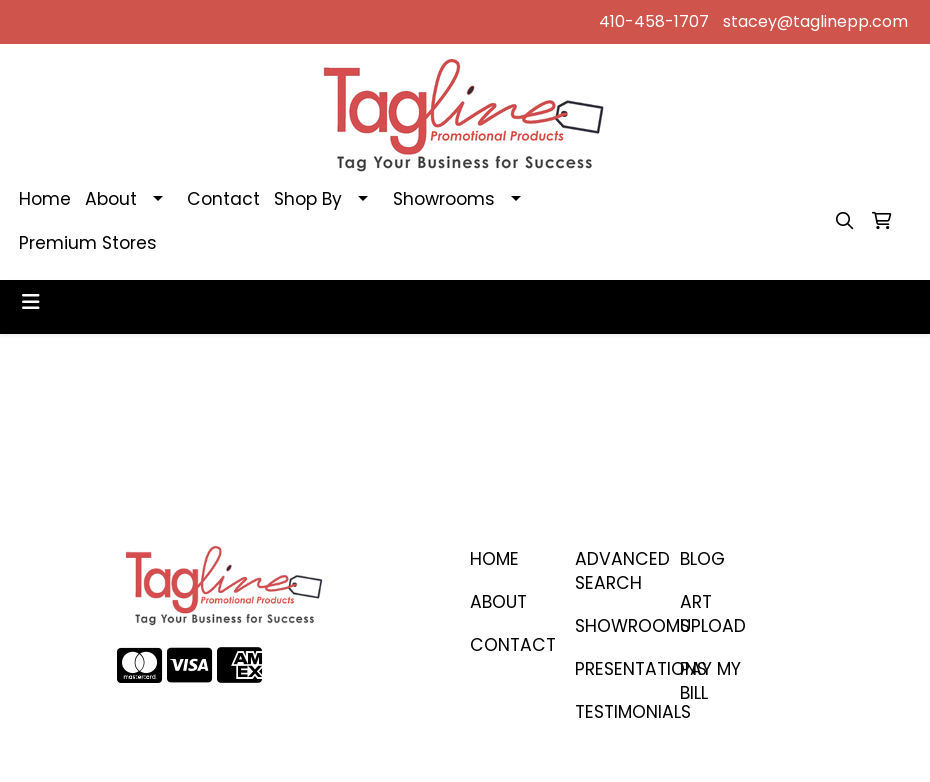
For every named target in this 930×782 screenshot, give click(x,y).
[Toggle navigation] (31, 302)
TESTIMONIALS (615, 712)
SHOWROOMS (615, 626)
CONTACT (510, 645)
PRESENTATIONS (615, 669)
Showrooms (444, 199)
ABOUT (498, 602)
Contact (223, 199)
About (111, 199)
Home (45, 199)
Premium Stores (88, 243)
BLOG (702, 559)
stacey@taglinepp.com (815, 21)
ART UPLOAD (713, 614)
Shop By (308, 199)
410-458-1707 (654, 21)
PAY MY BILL (710, 681)
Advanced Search (615, 571)
